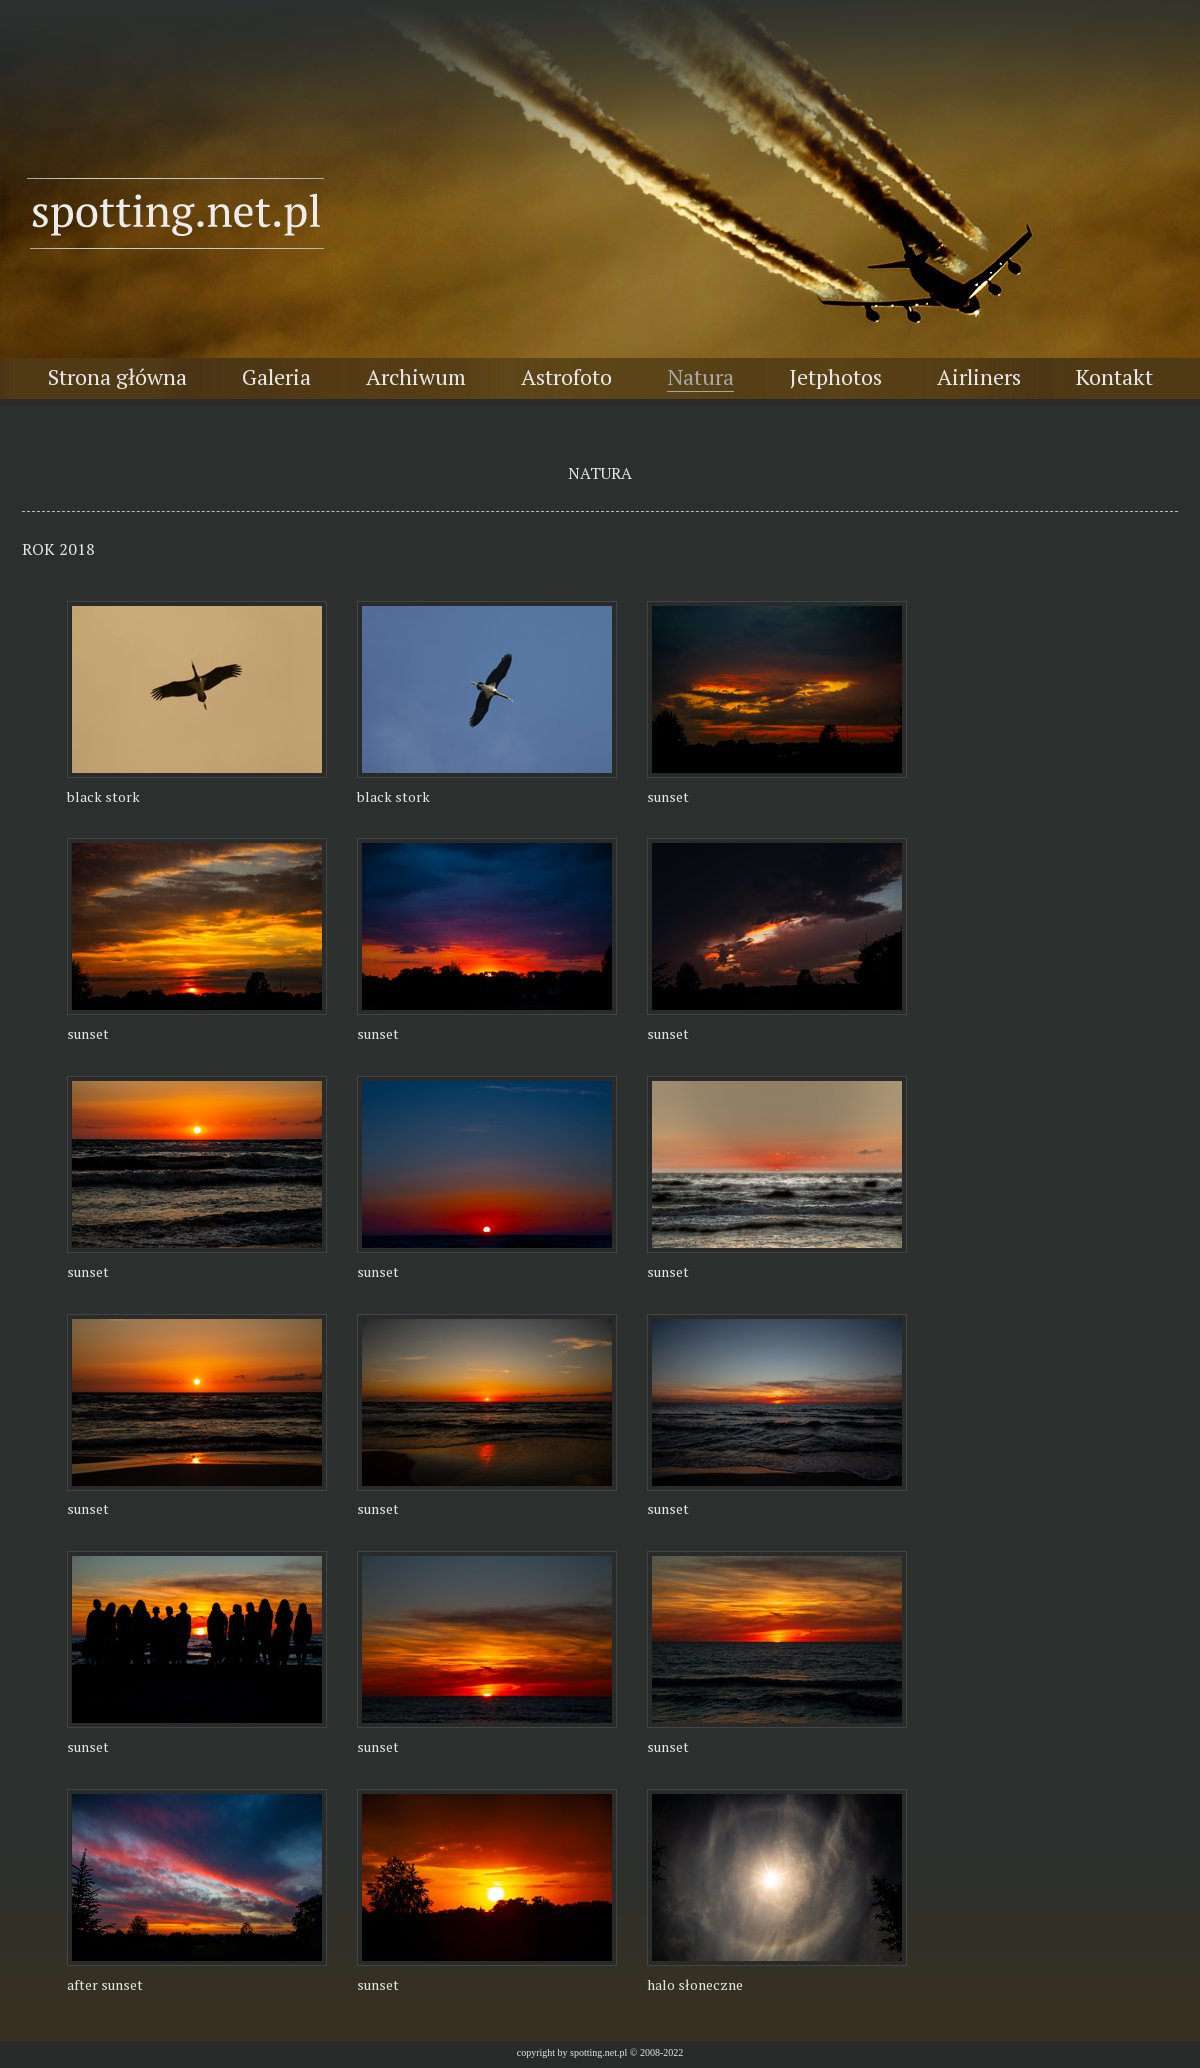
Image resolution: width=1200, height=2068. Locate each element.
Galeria (276, 376)
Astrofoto (566, 376)
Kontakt (1114, 376)
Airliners (979, 376)
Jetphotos (835, 376)
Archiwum (416, 376)
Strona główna (117, 376)
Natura (700, 376)
